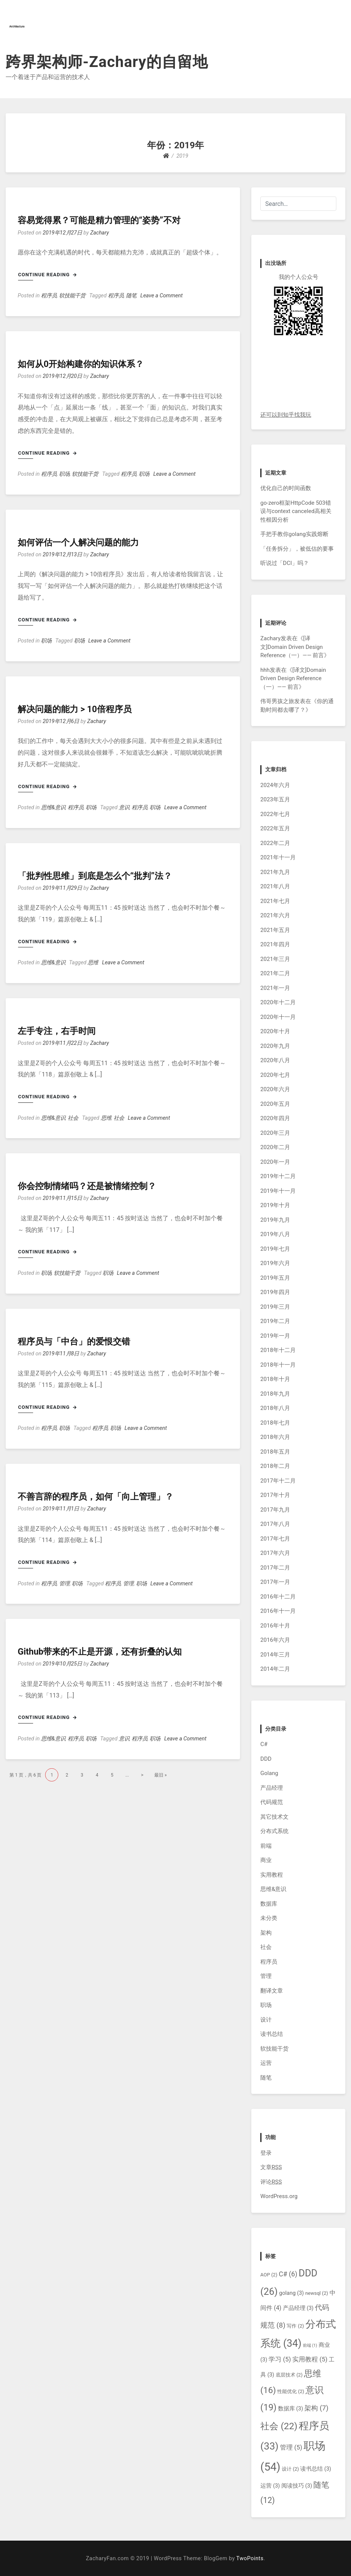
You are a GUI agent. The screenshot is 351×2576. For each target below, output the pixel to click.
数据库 (268, 1903)
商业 (266, 1860)
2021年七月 (275, 901)
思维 (93, 962)
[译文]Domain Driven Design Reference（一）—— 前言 (292, 647)
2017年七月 (275, 1538)
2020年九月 (275, 1046)
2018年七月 (275, 1422)
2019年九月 (275, 1219)
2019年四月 (275, 1292)
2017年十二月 (278, 1480)
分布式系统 (274, 1831)
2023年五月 (275, 799)
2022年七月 (275, 814)
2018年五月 (275, 1451)
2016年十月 (275, 1625)
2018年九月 (275, 1393)
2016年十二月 (278, 1596)
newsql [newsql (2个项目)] (316, 2293)
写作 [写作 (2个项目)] (295, 2326)
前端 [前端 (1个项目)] (310, 2345)
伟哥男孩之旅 (277, 701)
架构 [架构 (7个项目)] (316, 2408)
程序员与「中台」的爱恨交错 (74, 1342)
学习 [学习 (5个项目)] (280, 2359)
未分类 (268, 1918)
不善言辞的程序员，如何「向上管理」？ (95, 1497)
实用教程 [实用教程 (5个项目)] (309, 2359)
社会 (73, 1118)
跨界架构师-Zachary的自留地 (107, 62)
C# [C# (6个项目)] (288, 2274)
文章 (271, 2167)
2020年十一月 (278, 1017)
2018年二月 (275, 1466)
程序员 (49, 295)
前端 (266, 1845)
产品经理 (271, 1787)
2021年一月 (275, 988)
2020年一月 (275, 1162)
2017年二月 (275, 1567)
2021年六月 (275, 915)
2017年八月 (275, 1524)
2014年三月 (275, 1654)
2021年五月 (275, 930)
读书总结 (271, 2034)
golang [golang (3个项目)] (291, 2293)
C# (263, 1744)
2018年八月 (275, 1408)
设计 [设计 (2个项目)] (290, 2469)
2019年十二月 (278, 1176)
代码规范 (271, 1802)
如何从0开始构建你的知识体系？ (81, 364)
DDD (266, 1758)
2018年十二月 (278, 1350)
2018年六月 (275, 1437)
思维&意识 (53, 807)
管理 (64, 1583)
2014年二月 (275, 1669)
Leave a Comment (161, 295)
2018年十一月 (278, 1364)
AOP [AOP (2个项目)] (268, 2275)
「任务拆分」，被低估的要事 (297, 548)
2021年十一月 (278, 857)
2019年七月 (275, 1248)
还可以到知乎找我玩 (285, 414)
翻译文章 (271, 1990)
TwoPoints (249, 2558)
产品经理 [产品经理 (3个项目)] (298, 2308)
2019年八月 (275, 1234)
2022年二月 (275, 843)
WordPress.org (279, 2196)
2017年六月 (275, 1553)
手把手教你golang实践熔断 (294, 534)
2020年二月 (275, 1147)
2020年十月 (275, 1031)
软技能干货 (72, 295)
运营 (266, 2063)
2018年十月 (275, 1379)
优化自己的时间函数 (285, 488)
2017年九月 (275, 1509)
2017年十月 (275, 1495)
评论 (271, 2182)
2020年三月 (275, 1133)
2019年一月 (275, 1335)
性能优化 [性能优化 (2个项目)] (290, 2391)
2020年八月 (275, 1060)
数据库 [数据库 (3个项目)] (290, 2408)
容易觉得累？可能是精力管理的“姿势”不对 (99, 220)
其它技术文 (274, 1816)
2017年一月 (275, 1582)
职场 (64, 474)
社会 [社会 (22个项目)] (278, 2426)
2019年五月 (275, 1277)
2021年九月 (275, 872)
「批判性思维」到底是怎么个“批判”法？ (95, 876)
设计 (266, 2019)
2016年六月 (275, 1640)
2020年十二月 (278, 1002)
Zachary (99, 233)
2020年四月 (275, 1118)
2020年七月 (275, 1075)
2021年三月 (275, 959)
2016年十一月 (278, 1611)
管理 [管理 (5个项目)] (291, 2447)
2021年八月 (275, 886)
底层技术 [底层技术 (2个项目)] (289, 2375)
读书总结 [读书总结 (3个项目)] (315, 2469)
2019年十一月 (278, 1191)
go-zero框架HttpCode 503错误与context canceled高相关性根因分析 (295, 511)
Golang (269, 1773)
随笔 (131, 295)
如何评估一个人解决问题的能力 (78, 542)
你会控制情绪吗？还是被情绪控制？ (87, 1186)
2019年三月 (275, 1306)
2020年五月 (275, 1104)
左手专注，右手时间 (57, 1031)
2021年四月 (275, 944)
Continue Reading (47, 274)
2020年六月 (275, 1089)
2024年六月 (275, 785)
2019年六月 (275, 1263)
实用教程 (271, 1874)
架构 (266, 1932)
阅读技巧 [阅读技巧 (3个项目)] (296, 2486)
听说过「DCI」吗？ (284, 563)
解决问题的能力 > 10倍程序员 (75, 709)
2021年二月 (275, 973)
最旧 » (160, 1775)
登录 (266, 2153)
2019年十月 (275, 1205)
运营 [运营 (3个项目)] (270, 2486)
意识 (124, 807)
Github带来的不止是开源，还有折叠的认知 (100, 1652)
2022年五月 (275, 828)
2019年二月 (275, 1321)
